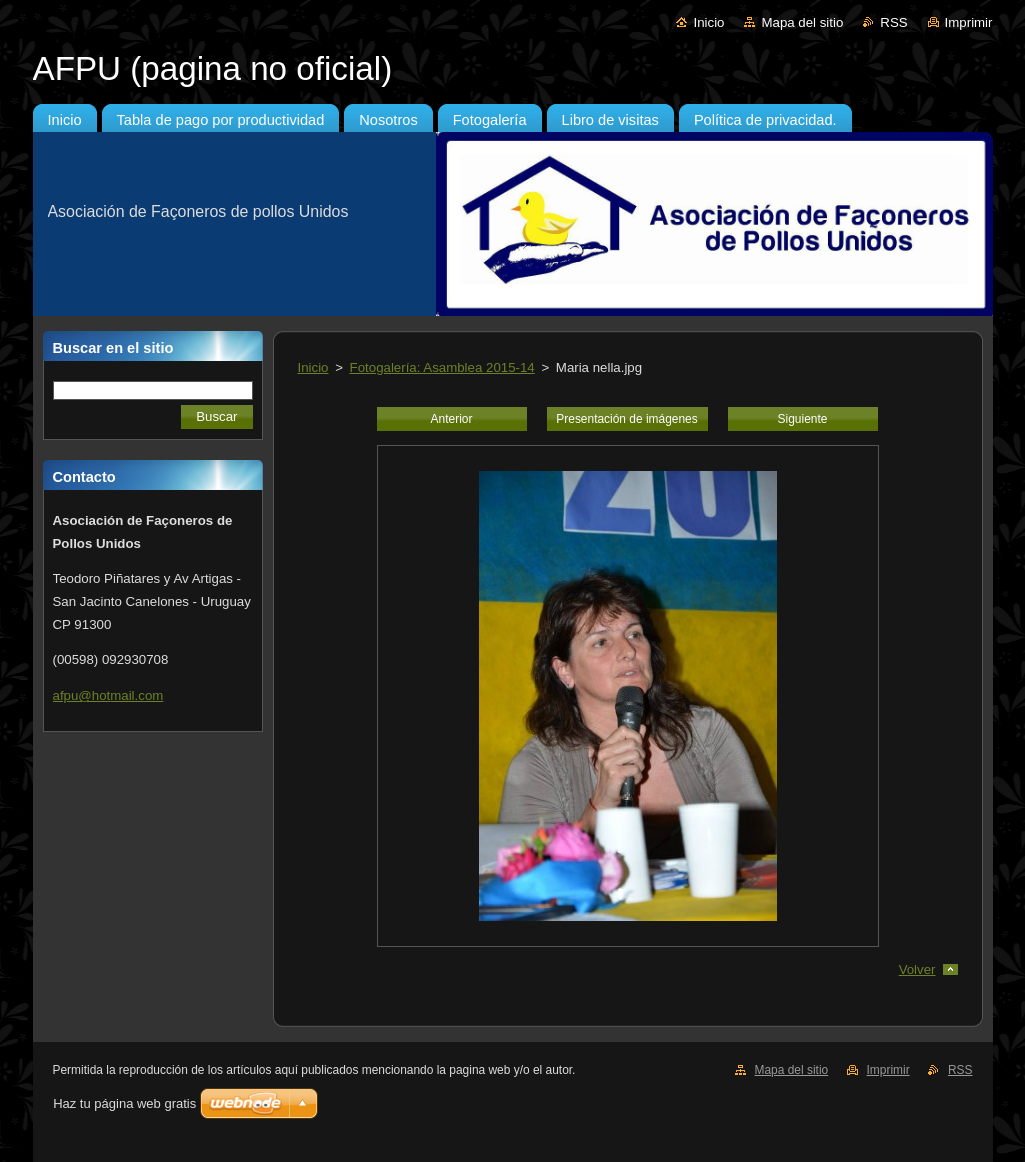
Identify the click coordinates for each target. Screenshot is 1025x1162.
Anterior (452, 419)
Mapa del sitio (802, 22)
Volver (917, 969)
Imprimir (969, 22)
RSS (893, 22)
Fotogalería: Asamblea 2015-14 (442, 367)
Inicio (708, 22)
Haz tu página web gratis (124, 1103)
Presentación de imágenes (626, 419)
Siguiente (803, 419)
